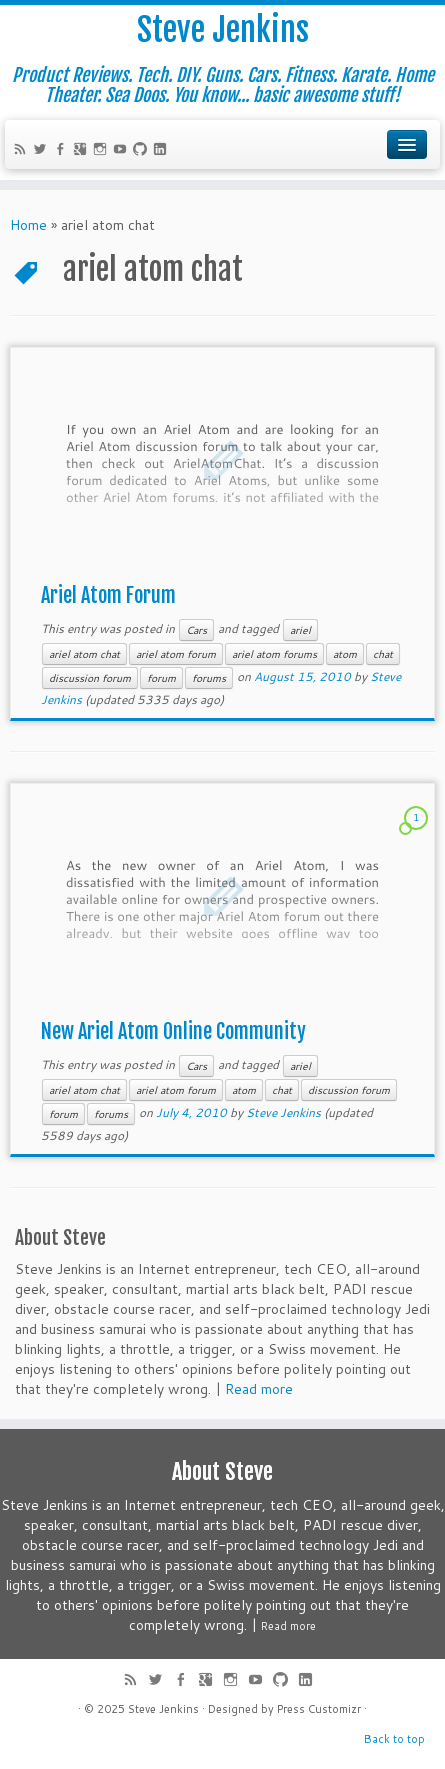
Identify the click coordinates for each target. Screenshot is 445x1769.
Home (28, 225)
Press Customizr (319, 1709)
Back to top (394, 1739)
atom (345, 654)
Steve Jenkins (223, 30)
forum (161, 678)
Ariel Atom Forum (108, 595)
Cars (196, 630)
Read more (259, 1389)
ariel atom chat (84, 654)
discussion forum (90, 678)
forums (209, 678)
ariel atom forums (274, 654)
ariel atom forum (176, 654)
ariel (300, 630)
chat (383, 654)
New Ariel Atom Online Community (173, 1031)
